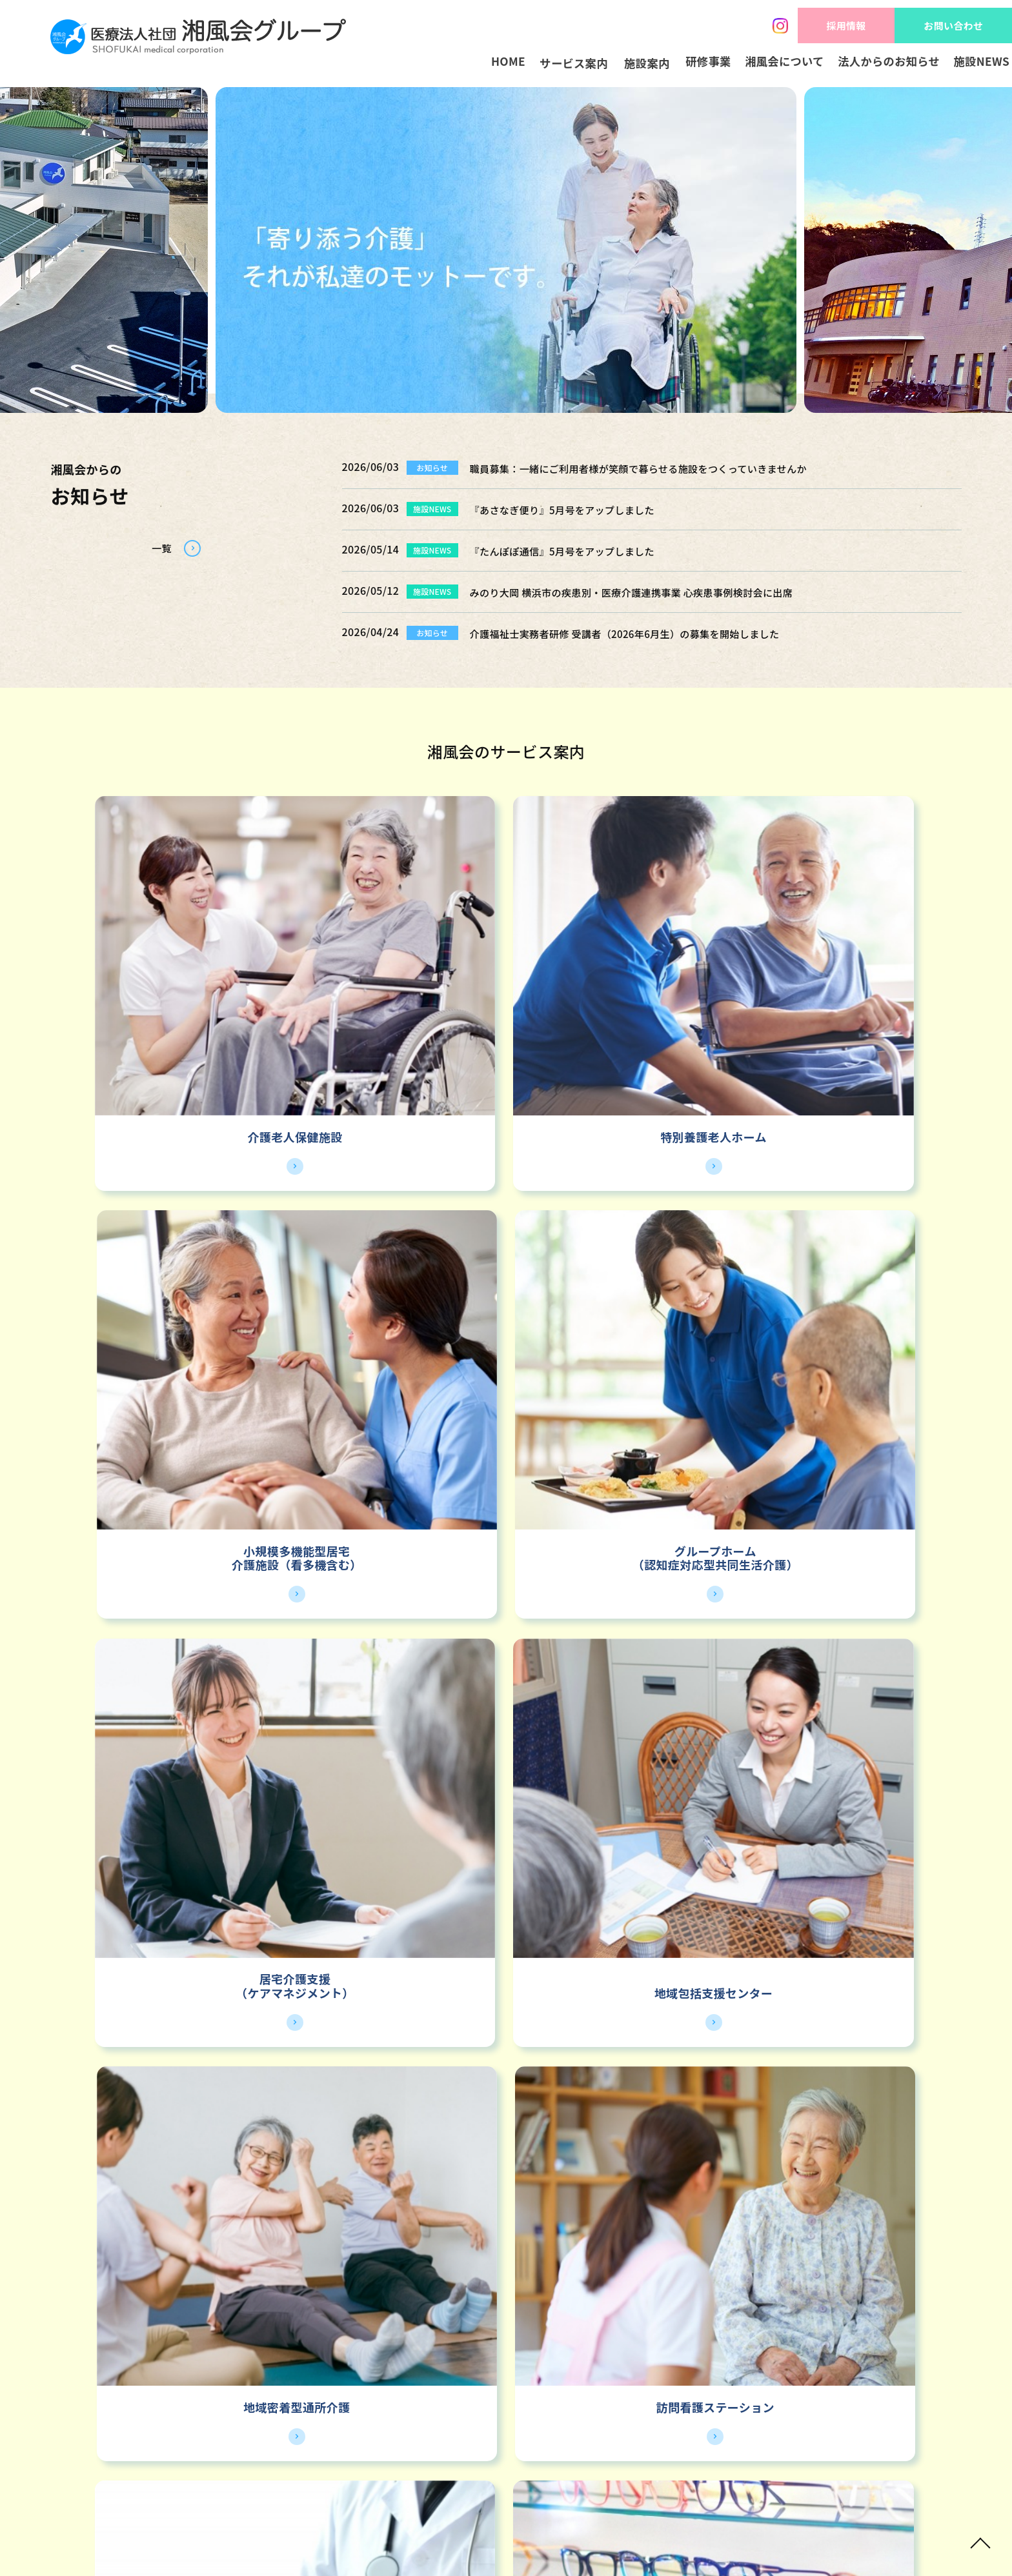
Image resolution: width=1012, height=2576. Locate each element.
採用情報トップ (497, 2161)
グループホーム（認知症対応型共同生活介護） (854, 994)
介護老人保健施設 (157, 1001)
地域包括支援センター (389, 1285)
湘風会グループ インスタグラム (212, 2340)
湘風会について (751, 63)
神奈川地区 (127, 1822)
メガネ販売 (613, 1554)
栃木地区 (695, 1822)
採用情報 (821, 20)
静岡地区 (317, 1822)
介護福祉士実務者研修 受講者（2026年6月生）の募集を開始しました (654, 632)
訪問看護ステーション (854, 1285)
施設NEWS (971, 63)
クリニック (380, 1554)
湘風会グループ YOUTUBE (673, 2340)
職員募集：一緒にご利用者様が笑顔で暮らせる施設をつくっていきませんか (670, 467)
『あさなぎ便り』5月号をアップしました (580, 509)
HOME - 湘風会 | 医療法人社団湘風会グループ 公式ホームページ (198, 39)
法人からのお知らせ (867, 63)
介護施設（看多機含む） (622, 1001)
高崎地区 (884, 1822)
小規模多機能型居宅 (622, 987)
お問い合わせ (944, 20)
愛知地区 (506, 1822)
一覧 (155, 551)
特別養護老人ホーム (390, 1001)
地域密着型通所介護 (622, 1285)
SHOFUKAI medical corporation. (487, 2537)
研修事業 (664, 63)
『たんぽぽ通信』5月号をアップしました (580, 550)
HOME (395, 63)
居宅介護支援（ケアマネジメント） (157, 1278)
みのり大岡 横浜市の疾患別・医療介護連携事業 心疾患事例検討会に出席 (662, 591)
